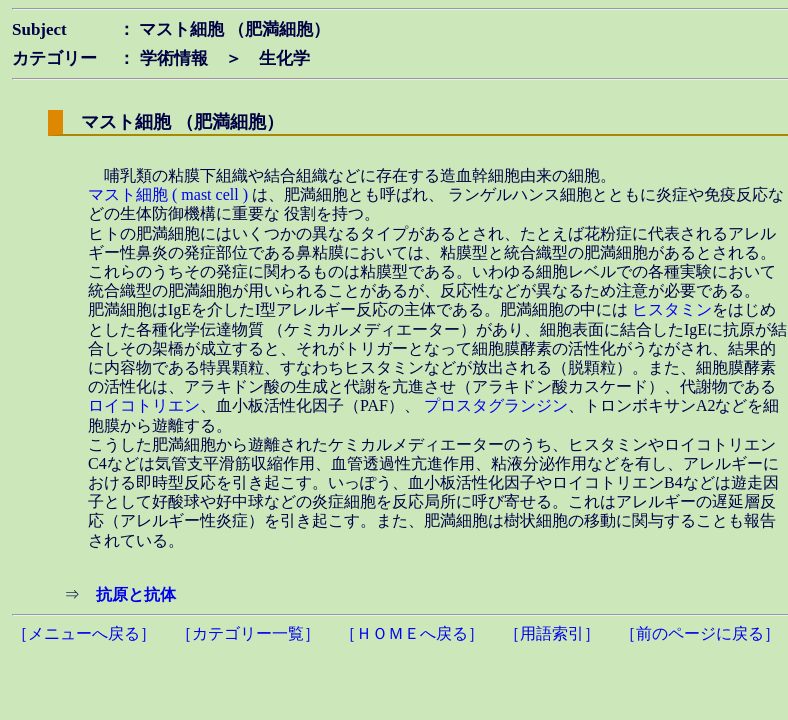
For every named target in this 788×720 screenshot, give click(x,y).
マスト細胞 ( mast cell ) (170, 194)
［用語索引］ (552, 633)
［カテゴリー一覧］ (248, 633)
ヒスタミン (672, 309)
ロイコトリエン (144, 405)
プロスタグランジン (496, 405)
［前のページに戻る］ (700, 633)
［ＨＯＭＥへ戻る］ (412, 633)
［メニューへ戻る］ (84, 633)
